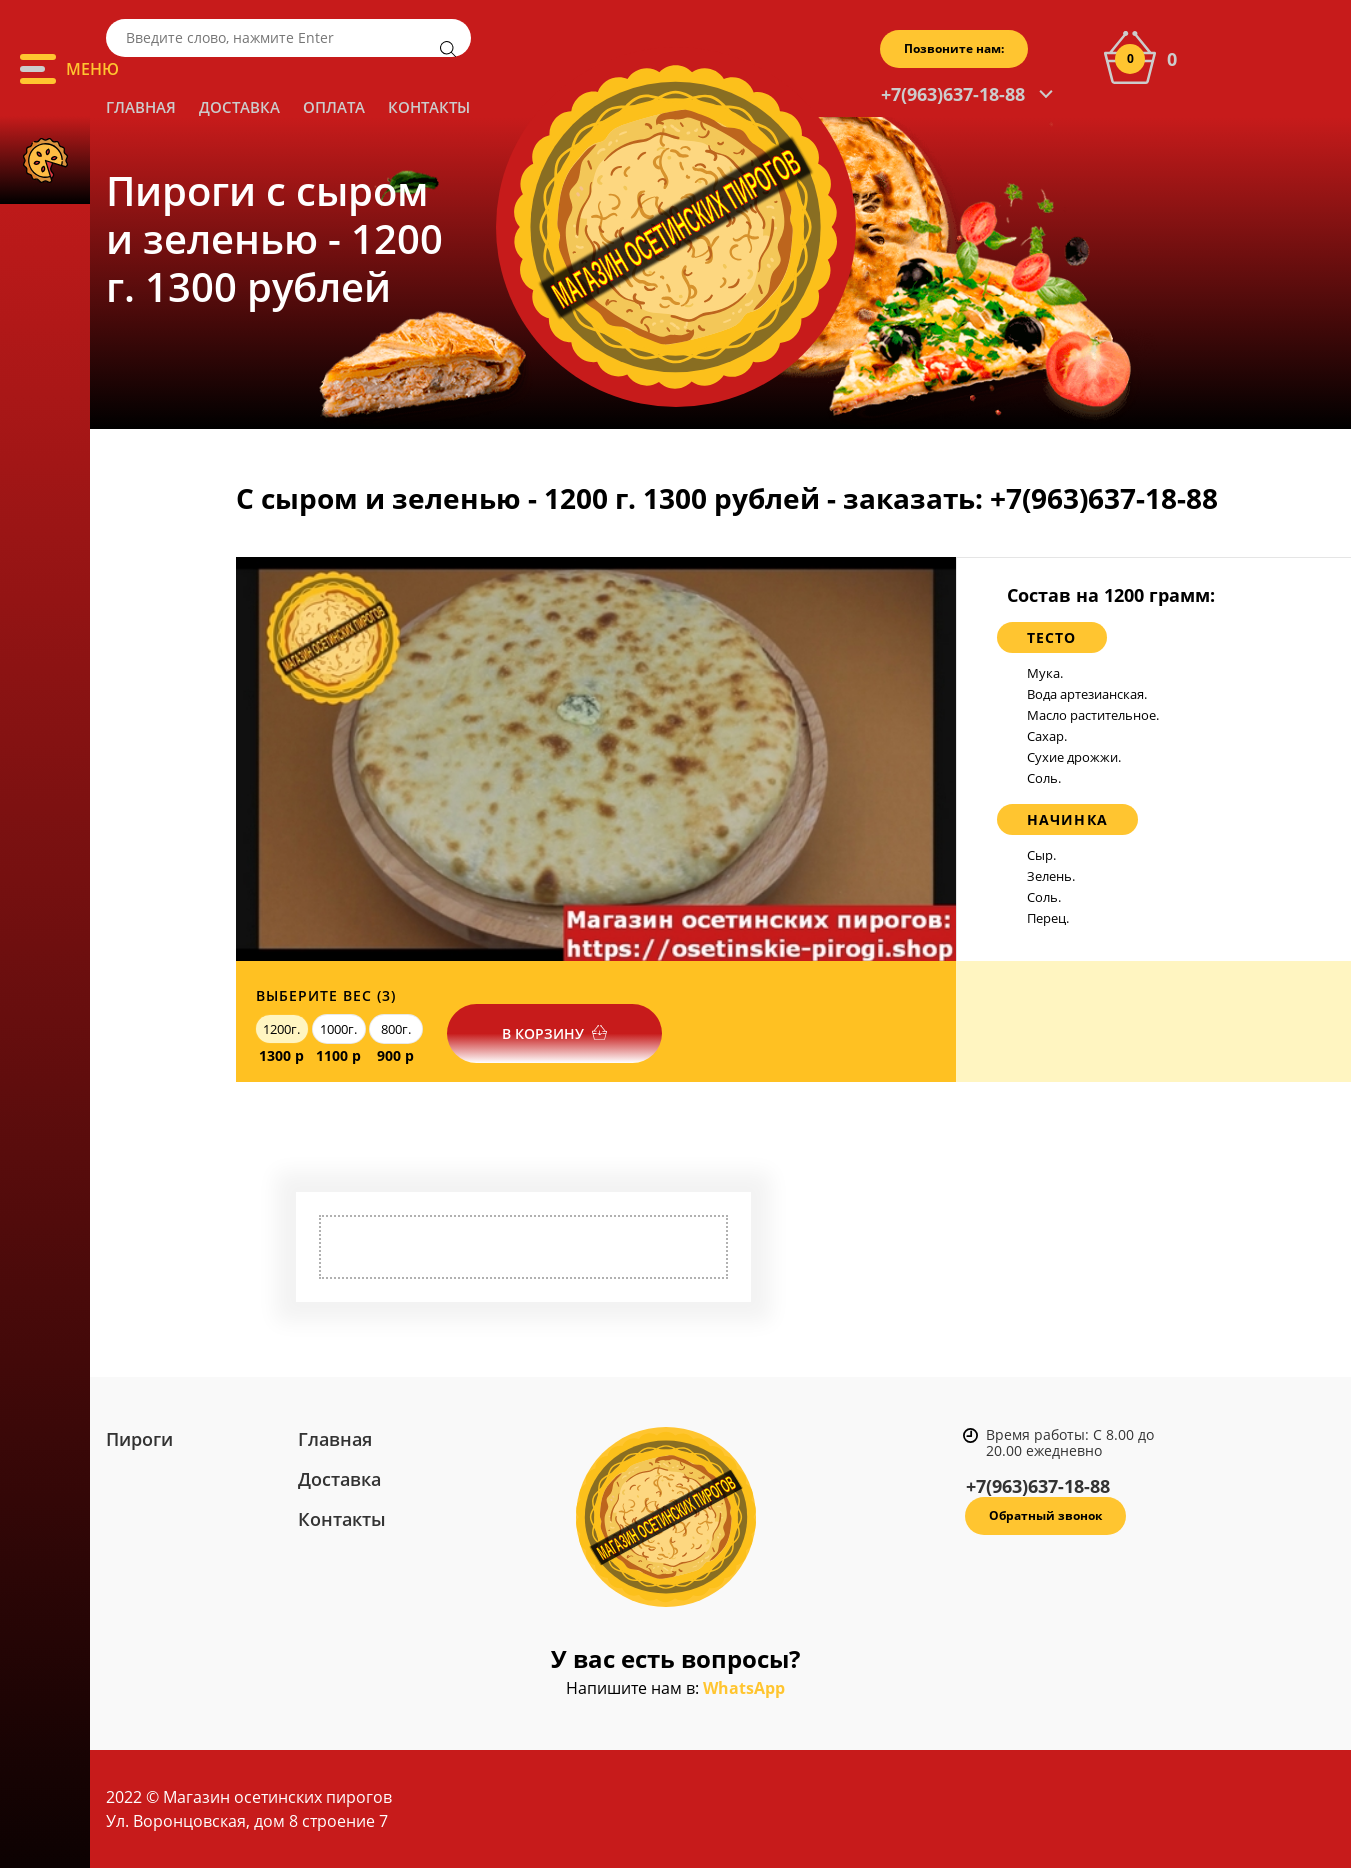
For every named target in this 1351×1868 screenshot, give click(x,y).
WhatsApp (744, 1688)
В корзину (543, 1033)
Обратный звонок (1045, 1515)
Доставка (239, 107)
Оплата (334, 107)
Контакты (429, 107)
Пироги (139, 1439)
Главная (141, 107)
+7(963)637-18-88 (953, 94)
